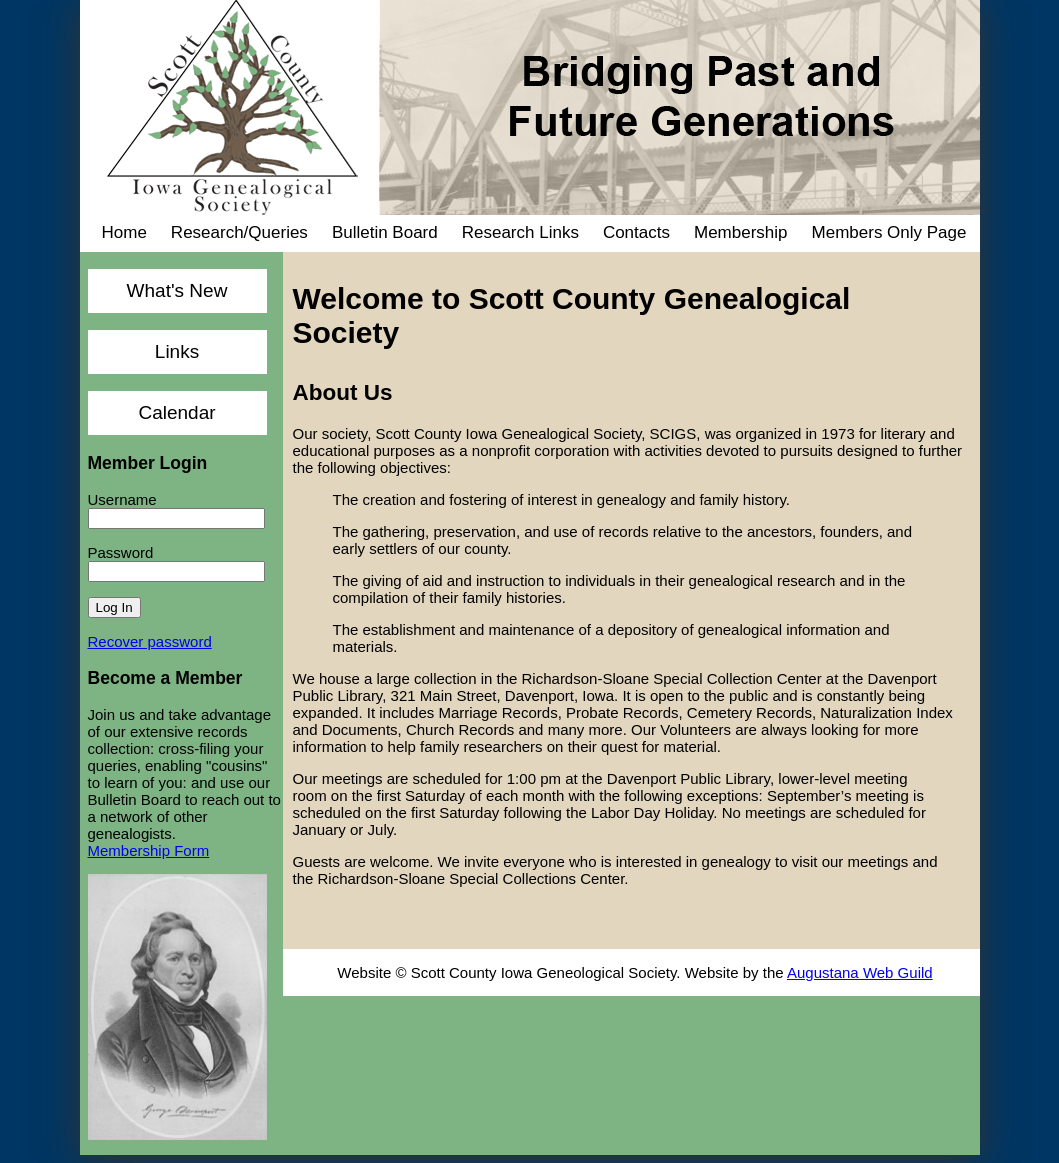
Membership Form (149, 850)
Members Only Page (889, 232)
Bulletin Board (385, 232)
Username (122, 499)
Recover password (150, 641)
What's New (177, 290)
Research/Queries (239, 232)
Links (177, 351)
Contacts (636, 232)
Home (124, 232)
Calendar (176, 412)
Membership (741, 232)
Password (121, 552)
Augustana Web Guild (860, 972)
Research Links (520, 232)
